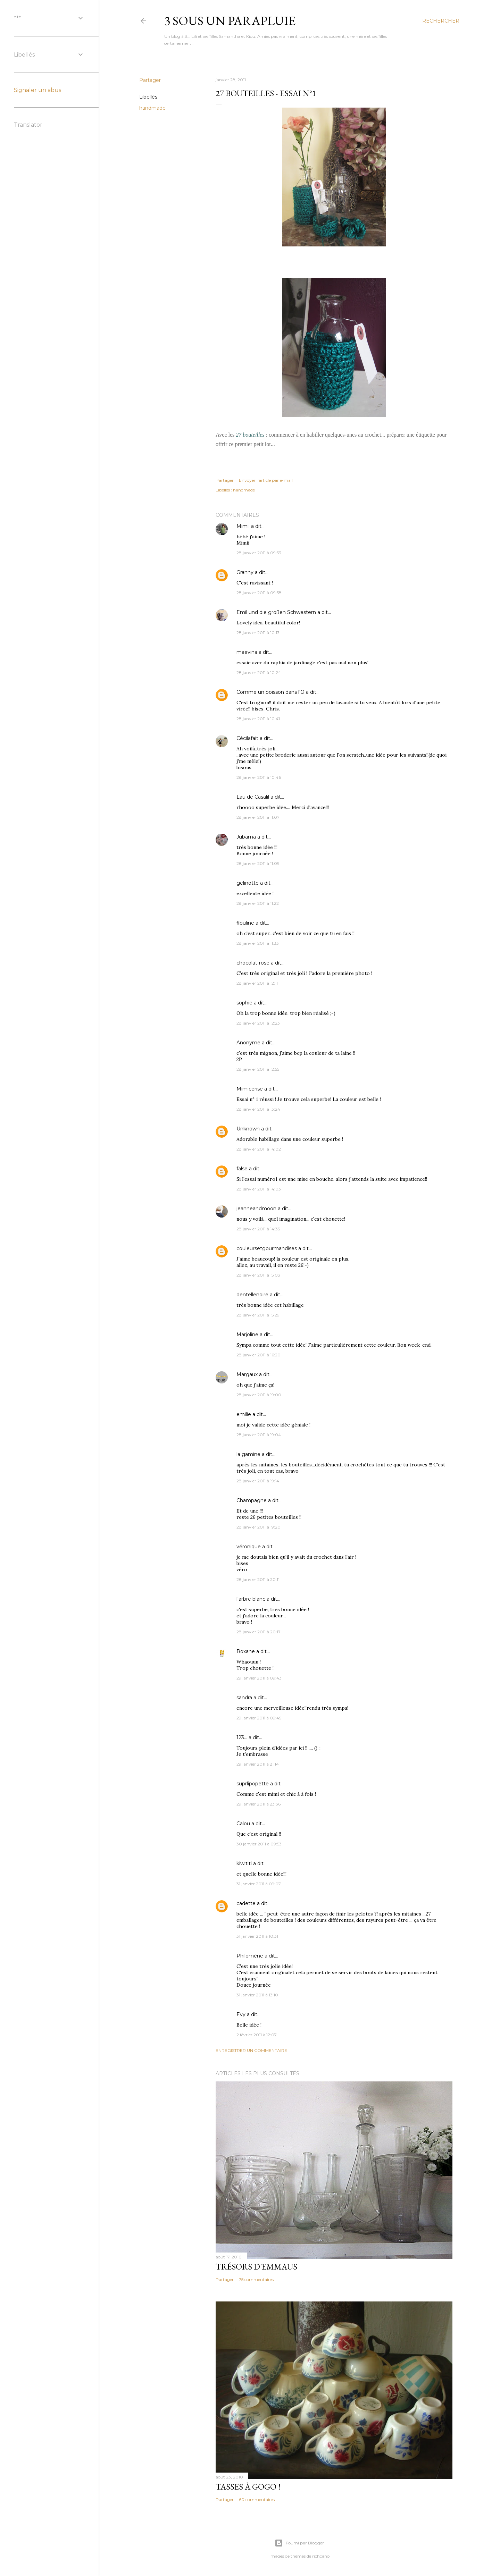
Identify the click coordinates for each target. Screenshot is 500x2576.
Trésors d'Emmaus (256, 2266)
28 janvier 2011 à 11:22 (257, 903)
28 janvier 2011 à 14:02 (258, 1149)
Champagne (251, 1500)
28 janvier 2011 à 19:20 (258, 1527)
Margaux (247, 1374)
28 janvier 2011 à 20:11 (258, 1579)
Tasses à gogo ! (248, 2486)
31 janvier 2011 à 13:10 (257, 1994)
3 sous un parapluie (229, 20)
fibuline (245, 923)
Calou (243, 1823)
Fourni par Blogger (299, 2543)
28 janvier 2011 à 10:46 (258, 777)
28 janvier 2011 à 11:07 (258, 817)
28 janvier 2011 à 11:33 (257, 943)
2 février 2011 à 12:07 (256, 2034)
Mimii (243, 526)
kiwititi (244, 1863)
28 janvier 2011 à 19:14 (257, 1480)
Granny (244, 572)
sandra (244, 1697)
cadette (246, 1903)
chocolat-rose (252, 963)
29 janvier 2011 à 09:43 (259, 1678)
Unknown (248, 1129)
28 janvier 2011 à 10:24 (258, 672)
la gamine (248, 1454)
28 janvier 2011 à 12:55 (257, 1069)
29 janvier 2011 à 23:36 (258, 1804)
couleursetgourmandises (266, 1248)
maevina (246, 652)
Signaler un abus (37, 90)
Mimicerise (249, 1089)
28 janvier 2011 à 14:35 (258, 1228)
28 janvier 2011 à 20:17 (258, 1631)
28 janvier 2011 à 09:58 (259, 592)
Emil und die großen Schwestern (276, 612)
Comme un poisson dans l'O (270, 692)
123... (241, 1737)
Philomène (249, 1956)
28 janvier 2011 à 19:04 (258, 1434)
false (242, 1168)
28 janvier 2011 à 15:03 (258, 1275)
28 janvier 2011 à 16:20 (258, 1354)
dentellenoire (252, 1294)
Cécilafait (247, 738)
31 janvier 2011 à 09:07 (258, 1883)
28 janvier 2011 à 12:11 (257, 983)
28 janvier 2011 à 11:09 (258, 863)
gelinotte (247, 883)
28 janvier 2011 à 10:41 (258, 718)
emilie (243, 1414)
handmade (152, 108)
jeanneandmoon (256, 1208)
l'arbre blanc (250, 1599)
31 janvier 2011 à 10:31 (257, 1936)
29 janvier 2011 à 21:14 (257, 1764)
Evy (240, 2014)
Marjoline (247, 1334)
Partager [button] (150, 80)
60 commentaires (257, 2499)
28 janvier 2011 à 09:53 (258, 552)
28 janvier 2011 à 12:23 (258, 1023)
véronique (248, 1546)
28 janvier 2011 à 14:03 (258, 1189)
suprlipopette (252, 1784)
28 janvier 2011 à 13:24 (258, 1109)
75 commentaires (256, 2279)
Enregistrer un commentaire (251, 2050)
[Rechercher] (440, 20)
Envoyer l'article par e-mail (266, 480)
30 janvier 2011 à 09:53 (259, 1843)
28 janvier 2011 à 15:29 (258, 1315)
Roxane (245, 1651)
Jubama (246, 837)
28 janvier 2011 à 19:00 (258, 1394)
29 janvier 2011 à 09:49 (259, 1717)
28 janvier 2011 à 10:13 (258, 632)
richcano (321, 2556)
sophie (244, 1003)
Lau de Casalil (252, 797)
